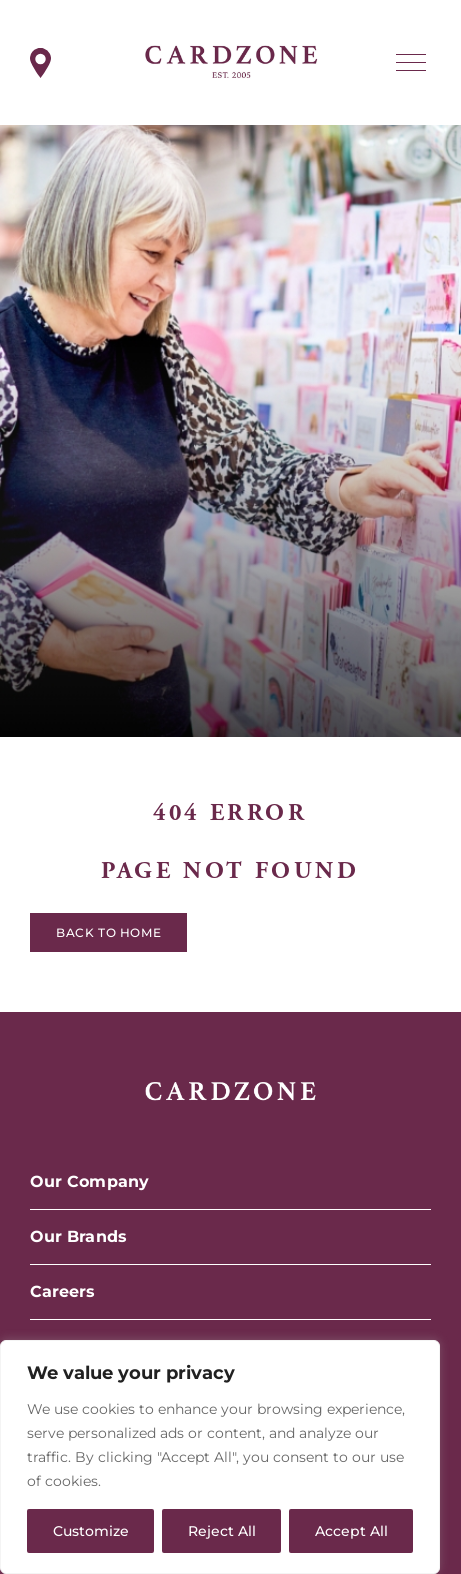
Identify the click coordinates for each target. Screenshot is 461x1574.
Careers (63, 1291)
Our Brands (78, 1236)
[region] (220, 1457)
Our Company (89, 1181)
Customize (91, 1531)
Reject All (222, 1531)
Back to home (108, 936)
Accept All (351, 1531)
